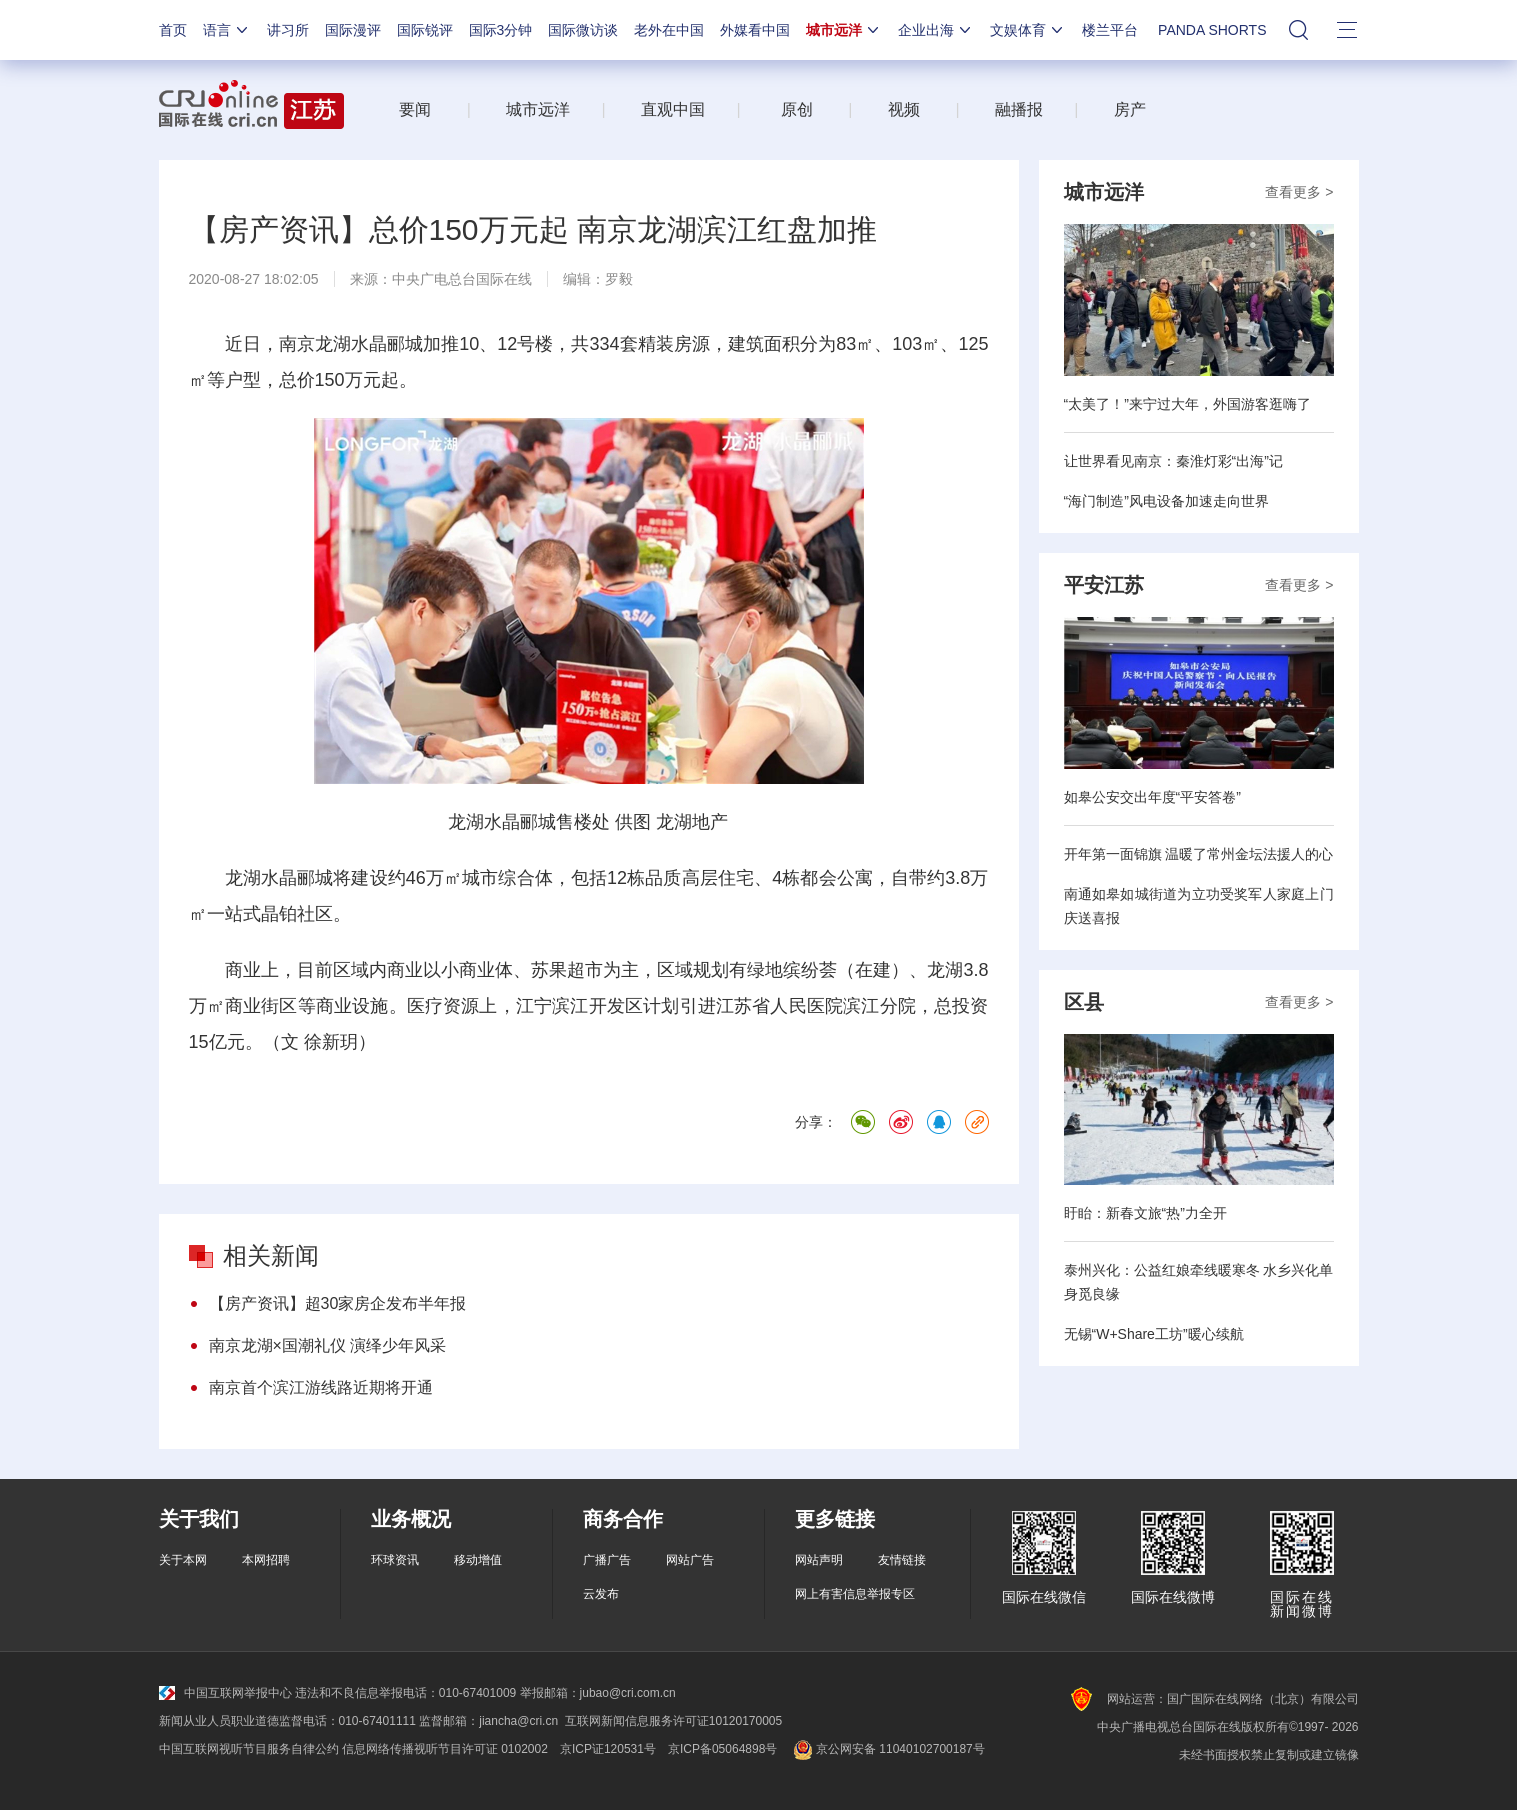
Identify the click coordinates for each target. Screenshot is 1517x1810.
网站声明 (819, 1560)
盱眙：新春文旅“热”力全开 (1145, 1213)
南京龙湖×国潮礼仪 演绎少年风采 (328, 1345)
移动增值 (478, 1560)
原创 (797, 109)
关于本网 (183, 1560)
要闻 (415, 109)
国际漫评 (353, 30)
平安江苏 (1104, 585)
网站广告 (690, 1560)
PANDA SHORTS (1212, 30)
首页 (173, 30)
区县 (1084, 1002)
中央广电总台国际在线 (462, 279)
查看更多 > (1299, 192)
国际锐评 (425, 30)
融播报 (1019, 109)
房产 (1130, 109)
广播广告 (607, 1560)
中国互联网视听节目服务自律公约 (249, 1749)
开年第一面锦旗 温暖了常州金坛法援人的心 (1199, 854)
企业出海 (936, 30)
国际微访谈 (583, 30)
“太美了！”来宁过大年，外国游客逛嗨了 (1187, 404)
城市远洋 (844, 30)
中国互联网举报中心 (225, 1693)
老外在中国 (669, 30)
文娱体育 (1028, 30)
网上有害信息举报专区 (855, 1594)
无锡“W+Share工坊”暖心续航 (1154, 1334)
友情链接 (902, 1560)
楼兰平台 (1110, 30)
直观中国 (673, 109)
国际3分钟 (501, 30)
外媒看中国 (755, 30)
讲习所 (288, 30)
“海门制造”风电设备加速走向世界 (1166, 501)
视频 (904, 109)
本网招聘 (266, 1560)
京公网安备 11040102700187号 (886, 1749)
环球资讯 (395, 1560)
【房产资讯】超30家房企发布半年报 (338, 1303)
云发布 (601, 1594)
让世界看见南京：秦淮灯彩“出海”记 (1173, 461)
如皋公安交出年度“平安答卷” (1152, 797)
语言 (227, 30)
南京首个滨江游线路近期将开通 (321, 1387)
